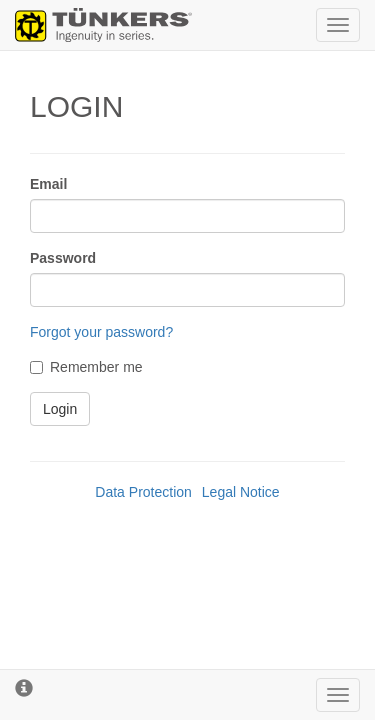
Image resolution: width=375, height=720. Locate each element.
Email (48, 184)
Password (63, 258)
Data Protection (143, 492)
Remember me (86, 367)
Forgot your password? (101, 332)
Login (60, 409)
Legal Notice (241, 492)
